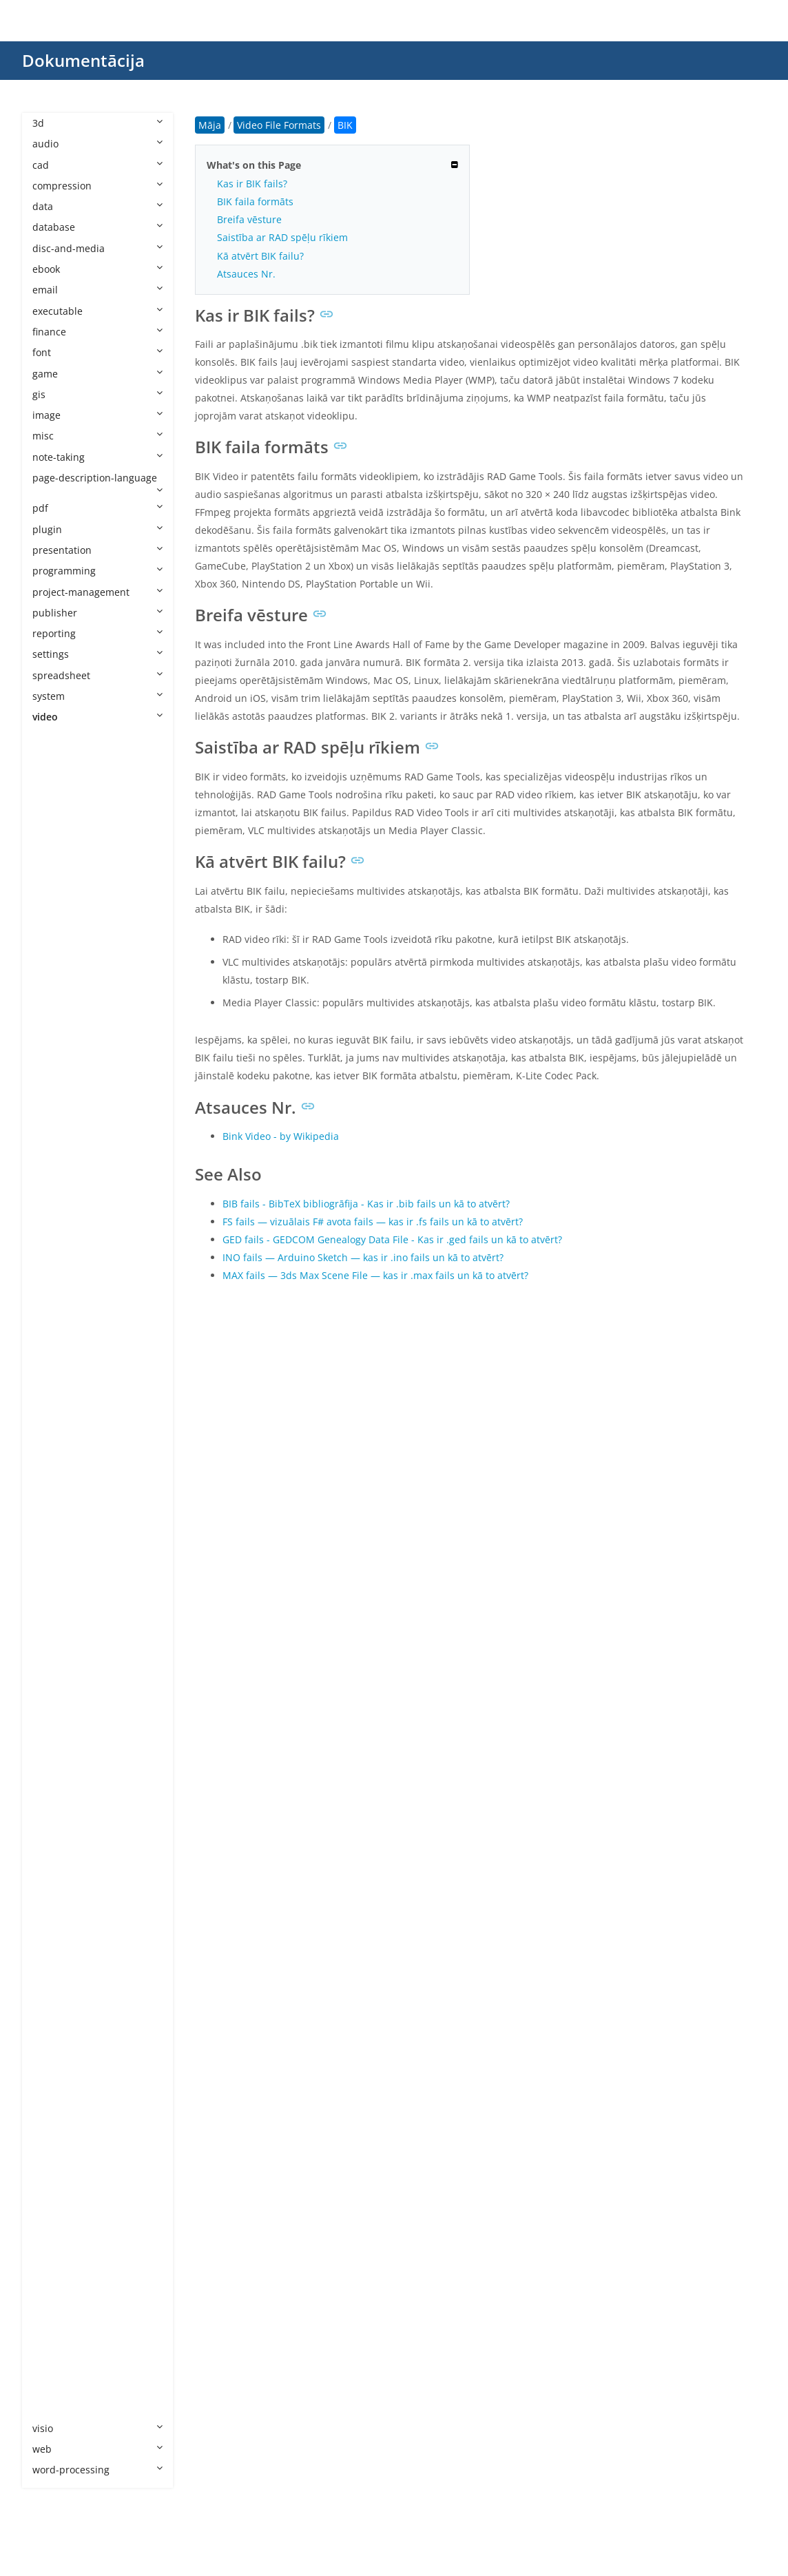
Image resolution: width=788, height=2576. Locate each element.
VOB (55, 2219)
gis (97, 394)
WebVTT (64, 2344)
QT (52, 1927)
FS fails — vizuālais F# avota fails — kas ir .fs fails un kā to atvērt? (372, 1221)
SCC (55, 2031)
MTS (56, 1697)
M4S (56, 1384)
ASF (54, 842)
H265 (58, 1217)
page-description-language (97, 483)
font (97, 352)
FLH (54, 1155)
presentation (97, 550)
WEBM (61, 2323)
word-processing (97, 2469)
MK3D (60, 1468)
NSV (55, 1739)
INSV (57, 1280)
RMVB (59, 1968)
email (97, 289)
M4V (56, 1405)
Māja (209, 125)
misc (97, 435)
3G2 (55, 758)
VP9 (54, 2282)
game (97, 373)
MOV (57, 1530)
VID (53, 2198)
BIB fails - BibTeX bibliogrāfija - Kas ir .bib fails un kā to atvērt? (366, 1203)
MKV (56, 1510)
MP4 (56, 1551)
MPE (56, 1593)
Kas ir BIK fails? (252, 183)
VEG (55, 2177)
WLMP (60, 2365)
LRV (54, 1322)
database (97, 226)
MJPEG (61, 1447)
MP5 (56, 1572)
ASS (54, 862)
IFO (53, 1259)
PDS (55, 1822)
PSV (54, 1885)
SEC (54, 2052)
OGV (56, 1780)
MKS (56, 1488)
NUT (56, 1760)
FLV (53, 1176)
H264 (58, 1196)
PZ (51, 1906)
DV (52, 1071)
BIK (53, 946)
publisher (97, 612)
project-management (97, 592)
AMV (56, 800)
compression (97, 185)
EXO (55, 1092)
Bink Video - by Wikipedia (280, 1136)
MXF (55, 1718)
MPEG (59, 1614)
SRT (54, 2073)
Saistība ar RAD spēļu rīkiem (282, 237)
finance (97, 331)
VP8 (54, 2260)
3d (97, 122)
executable (97, 311)
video (97, 716)
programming (97, 570)
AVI (53, 904)
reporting (97, 633)
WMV (58, 2386)
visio (97, 2428)
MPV (56, 1656)
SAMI (58, 2010)
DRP (55, 1050)
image (97, 415)
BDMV (60, 925)
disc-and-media (97, 248)
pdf (97, 508)
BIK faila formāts (255, 201)
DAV (55, 1008)
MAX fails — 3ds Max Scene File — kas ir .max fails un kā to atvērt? (375, 1275)
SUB (55, 2114)
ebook (97, 269)
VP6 (54, 2240)
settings (97, 654)
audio (97, 143)
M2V (56, 1364)
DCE (55, 1030)
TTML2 (61, 2156)
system (97, 696)
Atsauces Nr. (246, 273)
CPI (53, 988)
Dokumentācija (83, 60)
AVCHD (62, 884)
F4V (54, 1134)
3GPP (58, 779)
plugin (97, 529)
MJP (54, 1426)
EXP (54, 1113)
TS (51, 2136)
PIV (53, 1843)
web (97, 2448)
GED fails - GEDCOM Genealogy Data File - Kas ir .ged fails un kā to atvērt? (392, 1239)
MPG (57, 1634)
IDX (53, 1238)
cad (97, 165)
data (97, 206)
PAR (55, 1802)
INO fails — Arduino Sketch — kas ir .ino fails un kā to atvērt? (363, 1257)
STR (54, 2094)
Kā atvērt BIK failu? (260, 255)
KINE (57, 1301)
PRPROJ (63, 1864)
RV (52, 1989)
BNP (55, 967)
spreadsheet (97, 675)
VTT (54, 2302)
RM (53, 1948)
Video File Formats (88, 738)
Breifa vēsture (249, 219)
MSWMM (66, 1676)
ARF (54, 821)
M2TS (59, 1342)
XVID (56, 2406)
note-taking (97, 457)
